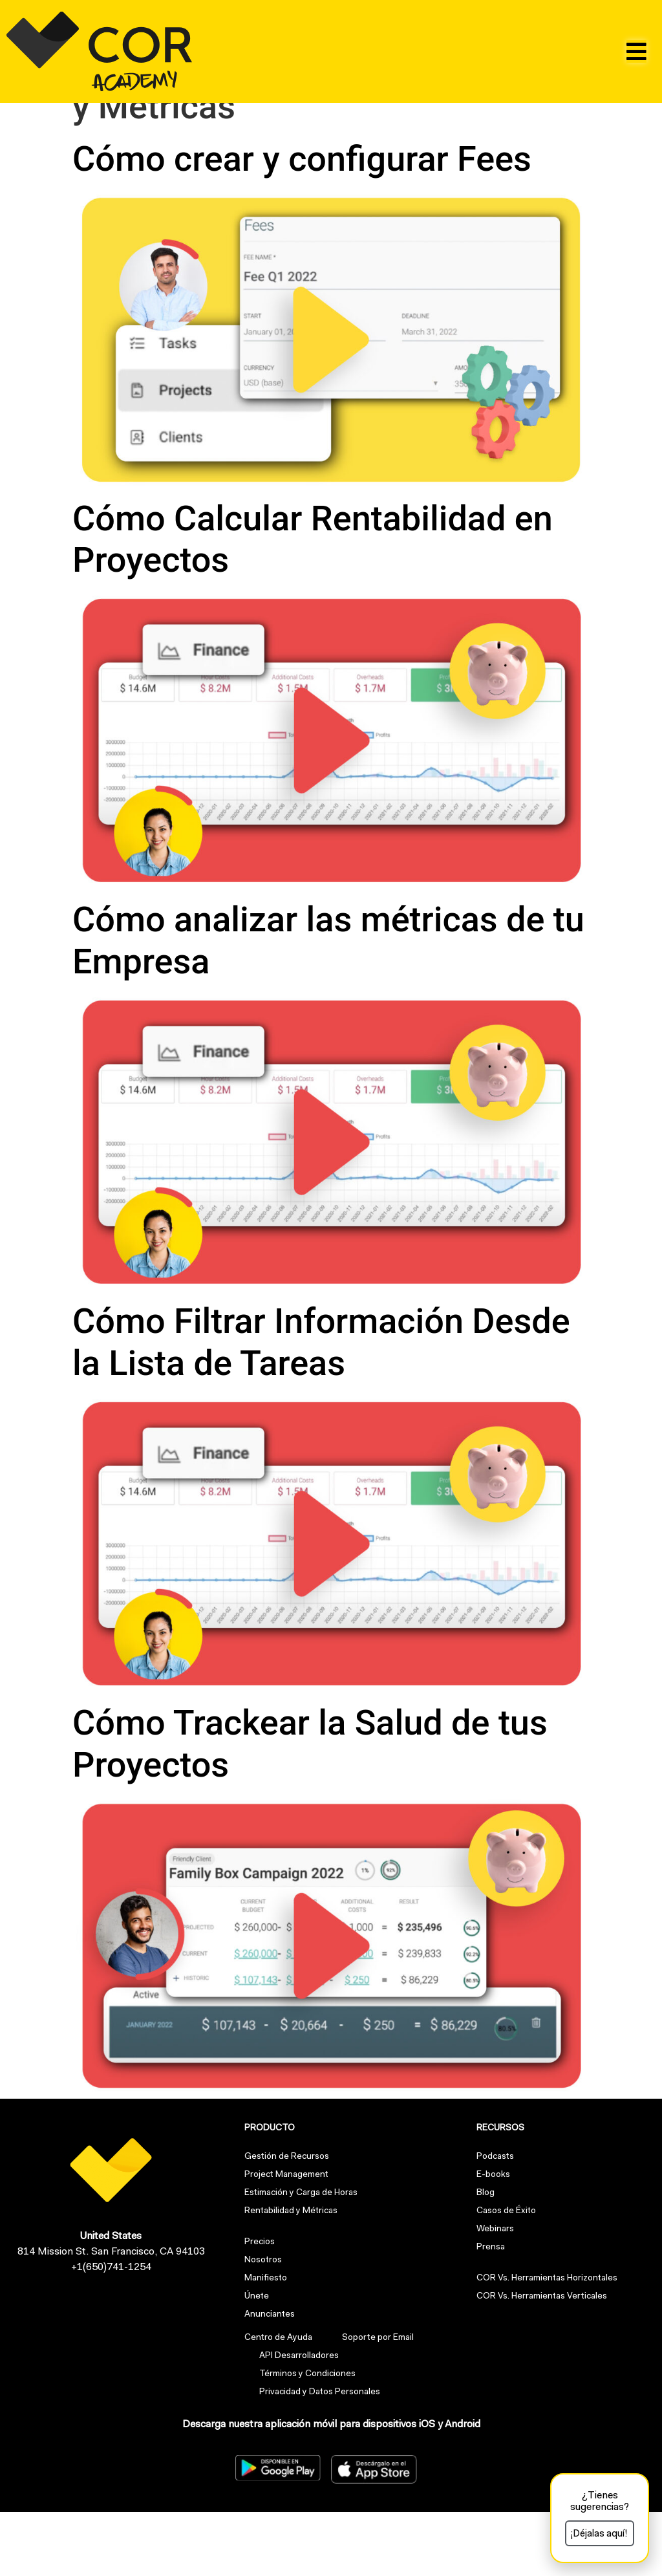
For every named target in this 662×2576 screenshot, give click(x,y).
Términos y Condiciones (305, 2438)
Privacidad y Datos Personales (317, 2457)
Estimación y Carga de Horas (301, 2257)
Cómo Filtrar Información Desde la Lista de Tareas (321, 1406)
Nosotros (263, 2325)
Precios (259, 2306)
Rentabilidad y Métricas (290, 2275)
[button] (636, 51)
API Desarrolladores (296, 2420)
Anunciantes (269, 2379)
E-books (493, 2239)
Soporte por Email (372, 2402)
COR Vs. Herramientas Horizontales (546, 2343)
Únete (256, 2361)
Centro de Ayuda (278, 2402)
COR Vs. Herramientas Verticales (541, 2361)
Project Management (286, 2239)
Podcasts (495, 2221)
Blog (485, 2257)
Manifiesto (265, 2343)
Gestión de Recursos (286, 2221)
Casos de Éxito (506, 2275)
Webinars (495, 2294)
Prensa (490, 2312)
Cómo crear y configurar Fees (301, 222)
